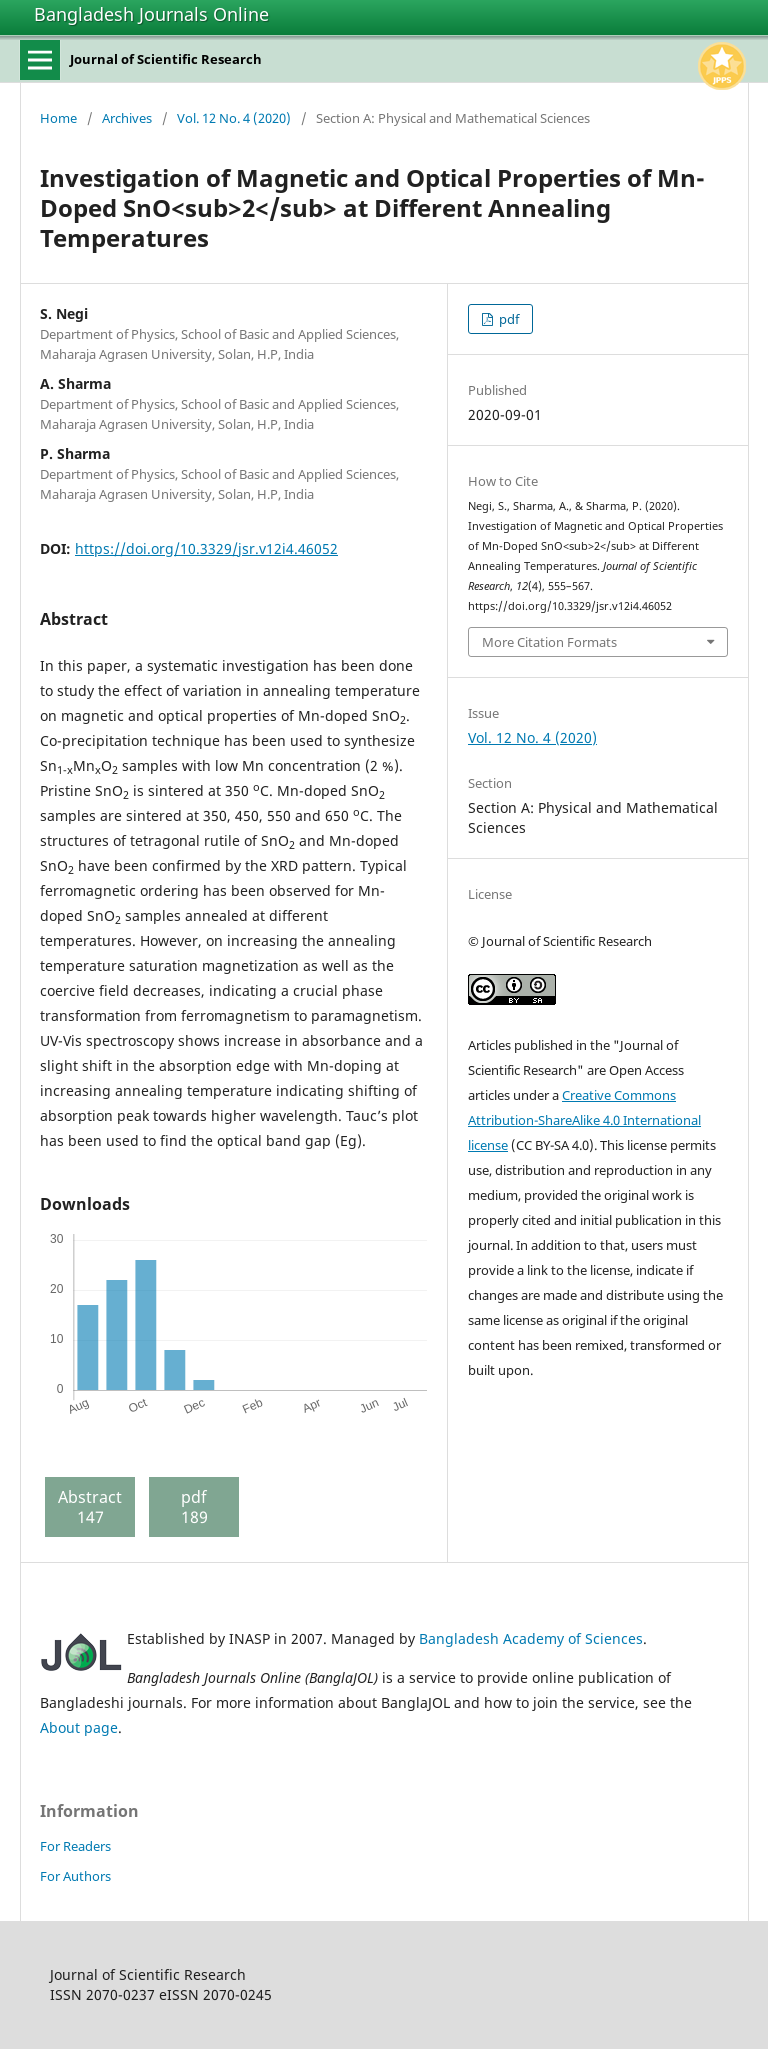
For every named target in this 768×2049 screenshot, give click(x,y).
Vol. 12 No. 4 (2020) (234, 118)
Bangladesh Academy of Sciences (531, 1638)
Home (58, 118)
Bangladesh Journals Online (151, 14)
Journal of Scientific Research (166, 59)
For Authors (75, 1876)
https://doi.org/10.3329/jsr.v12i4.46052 (206, 548)
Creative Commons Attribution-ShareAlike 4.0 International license (584, 1120)
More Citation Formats (549, 642)
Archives (127, 118)
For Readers (75, 1846)
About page (79, 1727)
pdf (507, 319)
